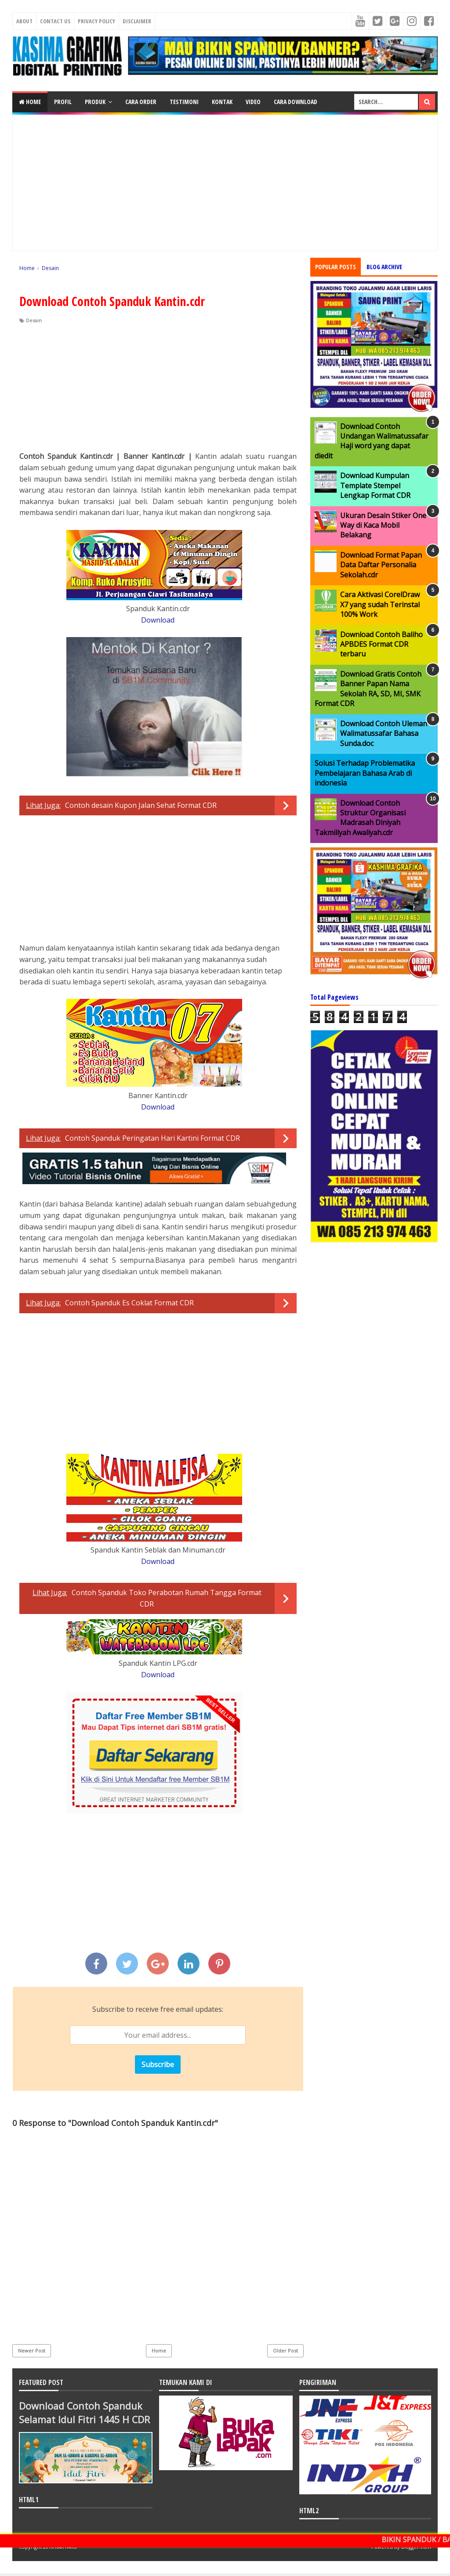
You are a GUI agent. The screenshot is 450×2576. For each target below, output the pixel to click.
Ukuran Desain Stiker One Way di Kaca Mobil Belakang (383, 525)
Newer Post (31, 2350)
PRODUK (95, 101)
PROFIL (63, 101)
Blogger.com (416, 2549)
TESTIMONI (184, 101)
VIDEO (253, 101)
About (24, 21)
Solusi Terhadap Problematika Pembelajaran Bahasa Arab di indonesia (365, 773)
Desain (34, 320)
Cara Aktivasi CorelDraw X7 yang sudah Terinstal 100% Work (380, 604)
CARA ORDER (140, 101)
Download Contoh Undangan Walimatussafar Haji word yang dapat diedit (371, 441)
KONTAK (222, 101)
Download (157, 620)
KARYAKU (66, 2549)
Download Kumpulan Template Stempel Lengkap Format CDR (375, 485)
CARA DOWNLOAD (295, 101)
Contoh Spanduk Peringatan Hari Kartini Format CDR (152, 1138)
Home (30, 101)
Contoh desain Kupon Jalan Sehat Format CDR (141, 805)
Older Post (285, 2350)
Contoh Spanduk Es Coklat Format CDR (129, 1303)
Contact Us (55, 21)
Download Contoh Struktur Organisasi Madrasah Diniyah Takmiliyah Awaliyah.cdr (360, 817)
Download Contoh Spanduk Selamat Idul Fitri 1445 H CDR (82, 2419)
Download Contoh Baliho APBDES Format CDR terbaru (381, 644)
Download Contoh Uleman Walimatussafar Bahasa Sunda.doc (383, 733)
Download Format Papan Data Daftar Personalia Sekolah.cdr (381, 565)
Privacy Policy (96, 21)
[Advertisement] (225, 182)
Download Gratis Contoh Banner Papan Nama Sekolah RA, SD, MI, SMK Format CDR (368, 688)
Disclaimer (137, 21)
